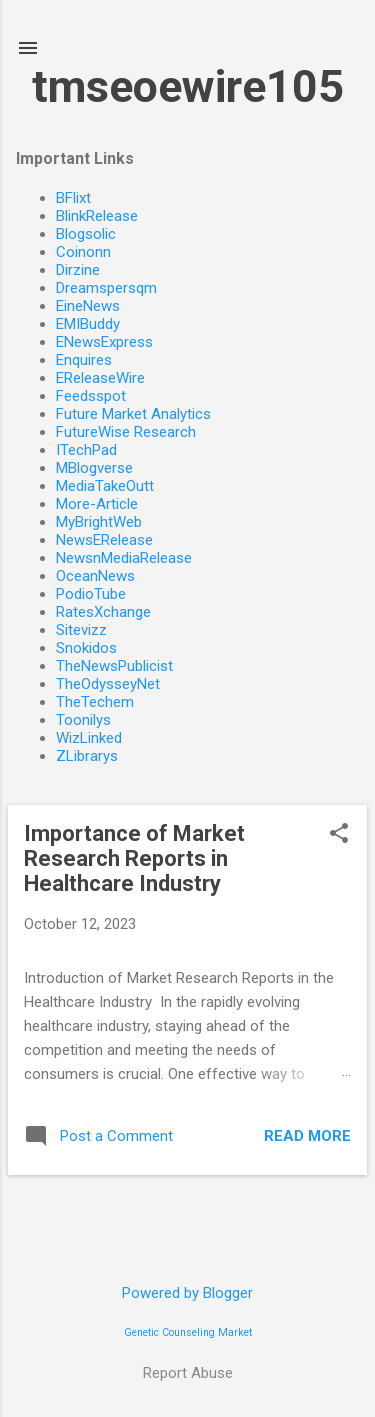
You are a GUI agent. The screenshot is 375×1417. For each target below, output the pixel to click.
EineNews (88, 306)
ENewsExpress (104, 342)
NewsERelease (104, 540)
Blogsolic (86, 234)
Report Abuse (188, 1373)
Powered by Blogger (187, 1293)
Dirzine (78, 270)
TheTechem (95, 702)
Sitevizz (81, 630)
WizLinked (89, 738)
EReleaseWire (100, 378)
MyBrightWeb (99, 522)
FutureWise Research (126, 432)
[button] (339, 835)
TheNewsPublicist (114, 666)
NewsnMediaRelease (124, 558)
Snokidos (86, 648)
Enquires (84, 360)
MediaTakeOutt (105, 486)
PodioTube (91, 594)
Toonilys (83, 720)
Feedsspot (91, 396)
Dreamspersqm (106, 288)
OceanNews (95, 576)
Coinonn (83, 252)
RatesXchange (103, 612)
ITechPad (86, 450)
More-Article (97, 504)
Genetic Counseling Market (188, 1332)
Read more (307, 1136)
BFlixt (73, 198)
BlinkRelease (97, 216)
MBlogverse (94, 468)
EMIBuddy (88, 324)
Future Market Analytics (133, 414)
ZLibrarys (87, 756)
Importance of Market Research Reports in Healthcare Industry (134, 858)
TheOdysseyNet (108, 684)
